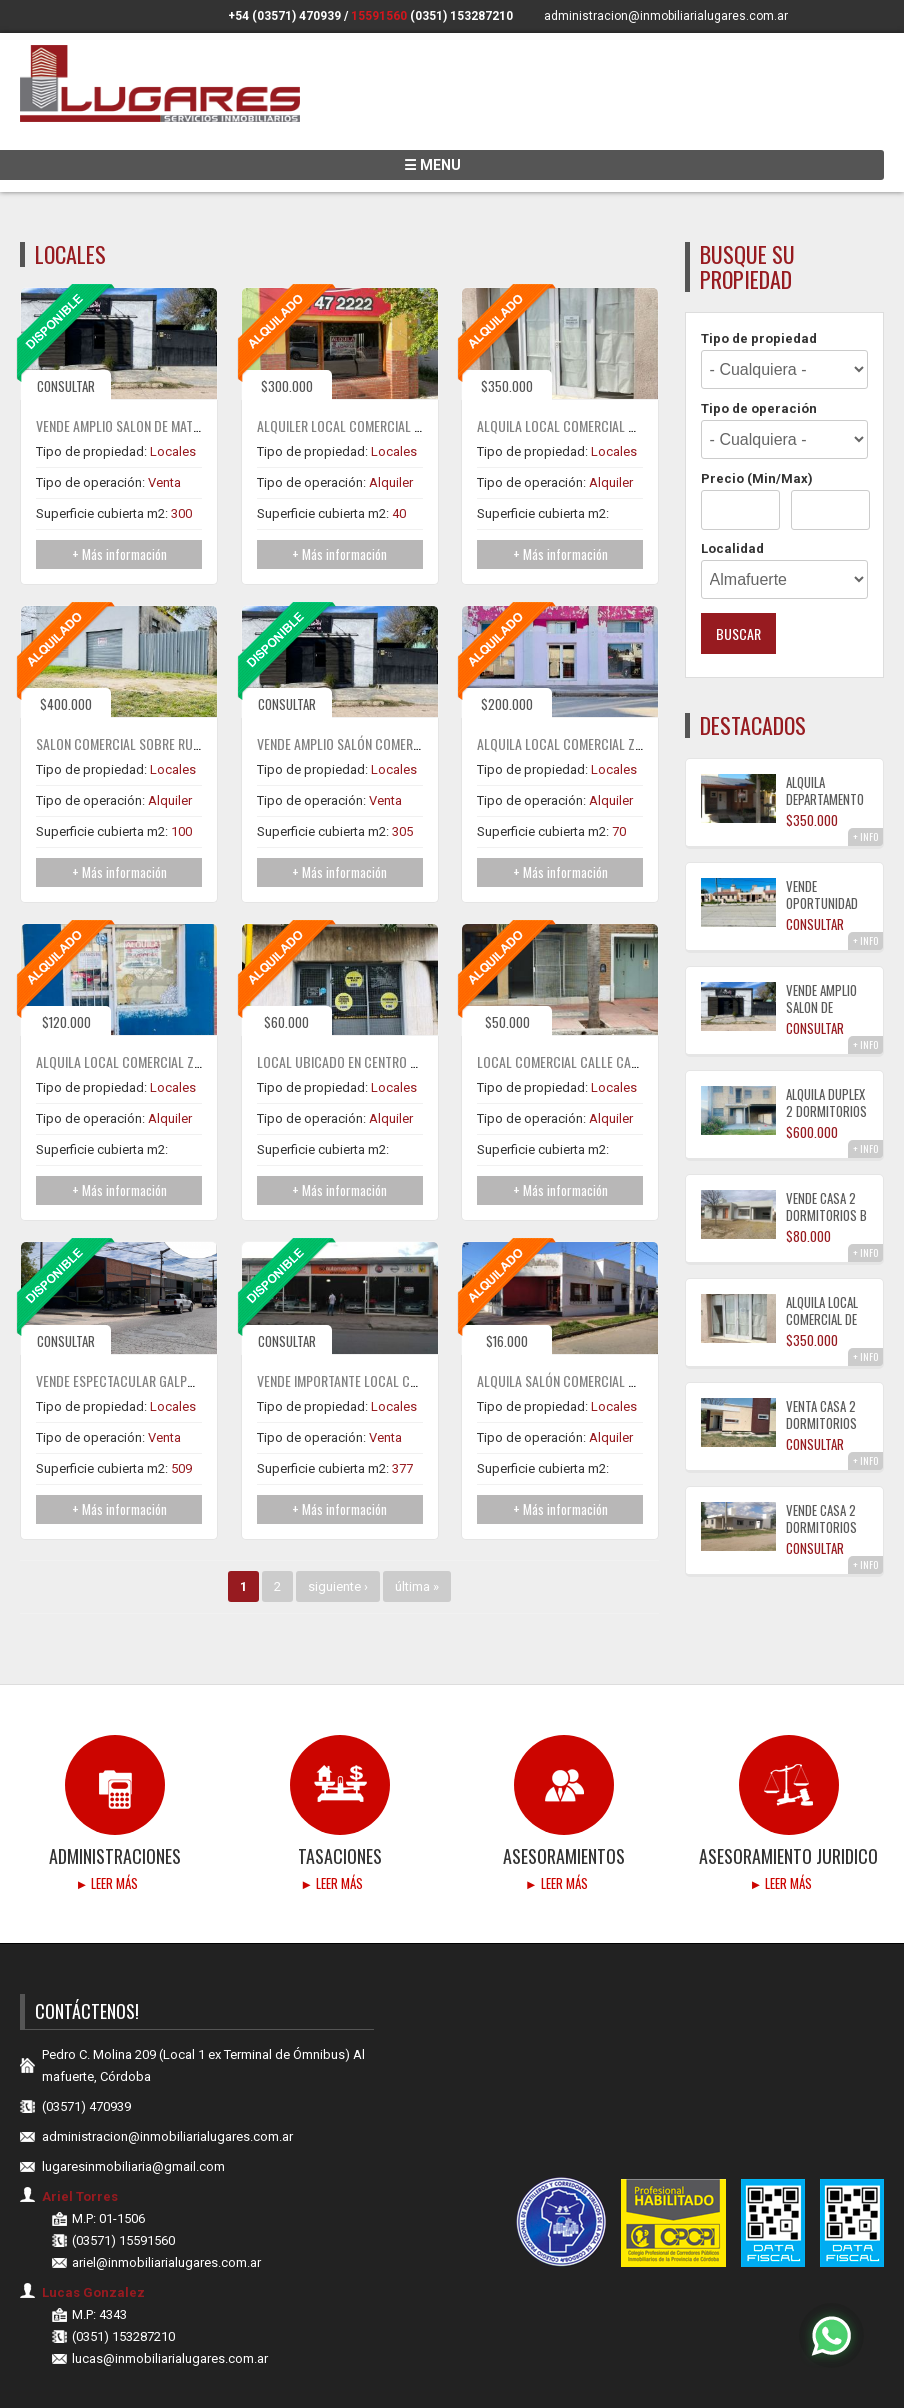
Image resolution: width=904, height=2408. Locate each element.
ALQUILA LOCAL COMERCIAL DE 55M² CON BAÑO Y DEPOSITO (638, 367)
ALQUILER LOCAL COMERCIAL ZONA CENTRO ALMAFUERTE (409, 367)
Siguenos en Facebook (843, 16)
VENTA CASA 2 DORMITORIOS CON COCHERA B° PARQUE (821, 1373)
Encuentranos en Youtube (871, 16)
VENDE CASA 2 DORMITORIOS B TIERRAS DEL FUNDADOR (826, 1165)
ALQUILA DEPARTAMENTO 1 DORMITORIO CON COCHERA (825, 749)
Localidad (732, 490)
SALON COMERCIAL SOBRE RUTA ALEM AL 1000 (159, 685)
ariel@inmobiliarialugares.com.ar (166, 2204)
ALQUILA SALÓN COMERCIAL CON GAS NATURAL (602, 1322)
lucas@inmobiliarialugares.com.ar (170, 2300)
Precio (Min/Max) (757, 420)
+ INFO (865, 778)
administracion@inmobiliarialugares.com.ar (666, 16)
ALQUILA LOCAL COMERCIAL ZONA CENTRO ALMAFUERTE (626, 685)
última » (417, 1528)
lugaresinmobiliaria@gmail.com (133, 2108)
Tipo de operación (759, 350)
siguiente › (338, 1528)
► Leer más (107, 1824)
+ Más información (119, 496)
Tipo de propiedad (759, 280)
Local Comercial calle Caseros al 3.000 (596, 1003)
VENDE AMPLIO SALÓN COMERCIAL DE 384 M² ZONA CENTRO (415, 685)
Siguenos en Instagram (815, 16)
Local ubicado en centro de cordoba (369, 1003)
